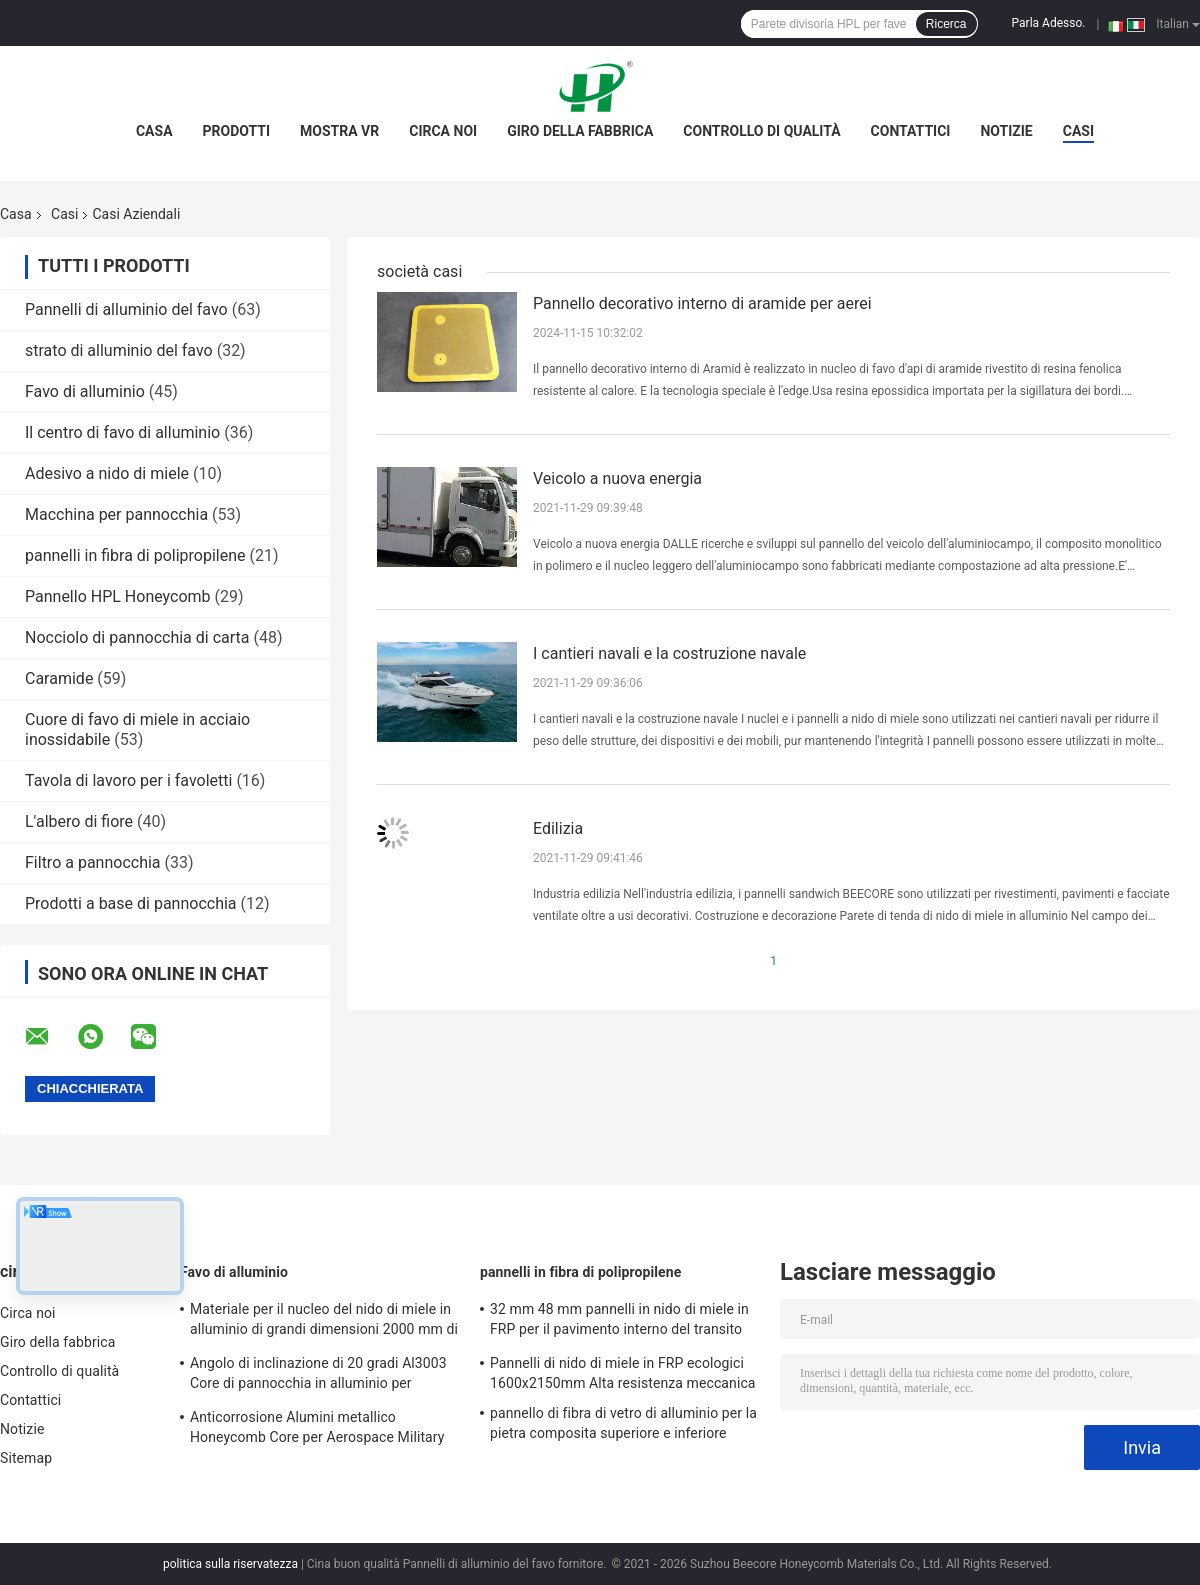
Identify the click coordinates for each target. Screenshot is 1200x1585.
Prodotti (237, 131)
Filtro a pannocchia (93, 862)
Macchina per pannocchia (116, 514)
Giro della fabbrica (580, 131)
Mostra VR (339, 131)
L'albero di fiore (79, 821)
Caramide (59, 678)
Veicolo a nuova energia (617, 478)
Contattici (911, 131)
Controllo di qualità (761, 131)
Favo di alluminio (85, 391)
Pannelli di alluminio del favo (126, 309)
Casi (1078, 131)
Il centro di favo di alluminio (122, 432)
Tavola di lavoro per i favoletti (128, 780)
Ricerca (946, 24)
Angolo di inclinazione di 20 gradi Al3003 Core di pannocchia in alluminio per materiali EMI (318, 1376)
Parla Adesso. (1049, 23)
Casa (154, 131)
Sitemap (26, 1458)
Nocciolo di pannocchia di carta (137, 637)
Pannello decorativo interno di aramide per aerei (702, 303)
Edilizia (558, 828)
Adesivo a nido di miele (107, 473)
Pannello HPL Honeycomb (118, 596)
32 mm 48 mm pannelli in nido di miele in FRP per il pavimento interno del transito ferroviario (619, 1322)
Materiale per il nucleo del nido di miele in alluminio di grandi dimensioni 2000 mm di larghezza (324, 1322)
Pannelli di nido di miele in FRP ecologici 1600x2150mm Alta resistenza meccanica (623, 1373)
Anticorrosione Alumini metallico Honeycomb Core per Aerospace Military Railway (317, 1430)
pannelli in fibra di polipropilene (135, 555)
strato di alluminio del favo (119, 350)
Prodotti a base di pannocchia (131, 903)
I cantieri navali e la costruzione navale (669, 653)
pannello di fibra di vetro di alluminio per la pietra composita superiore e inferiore (623, 1423)
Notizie (1006, 131)
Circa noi (443, 131)
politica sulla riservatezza (230, 1564)
